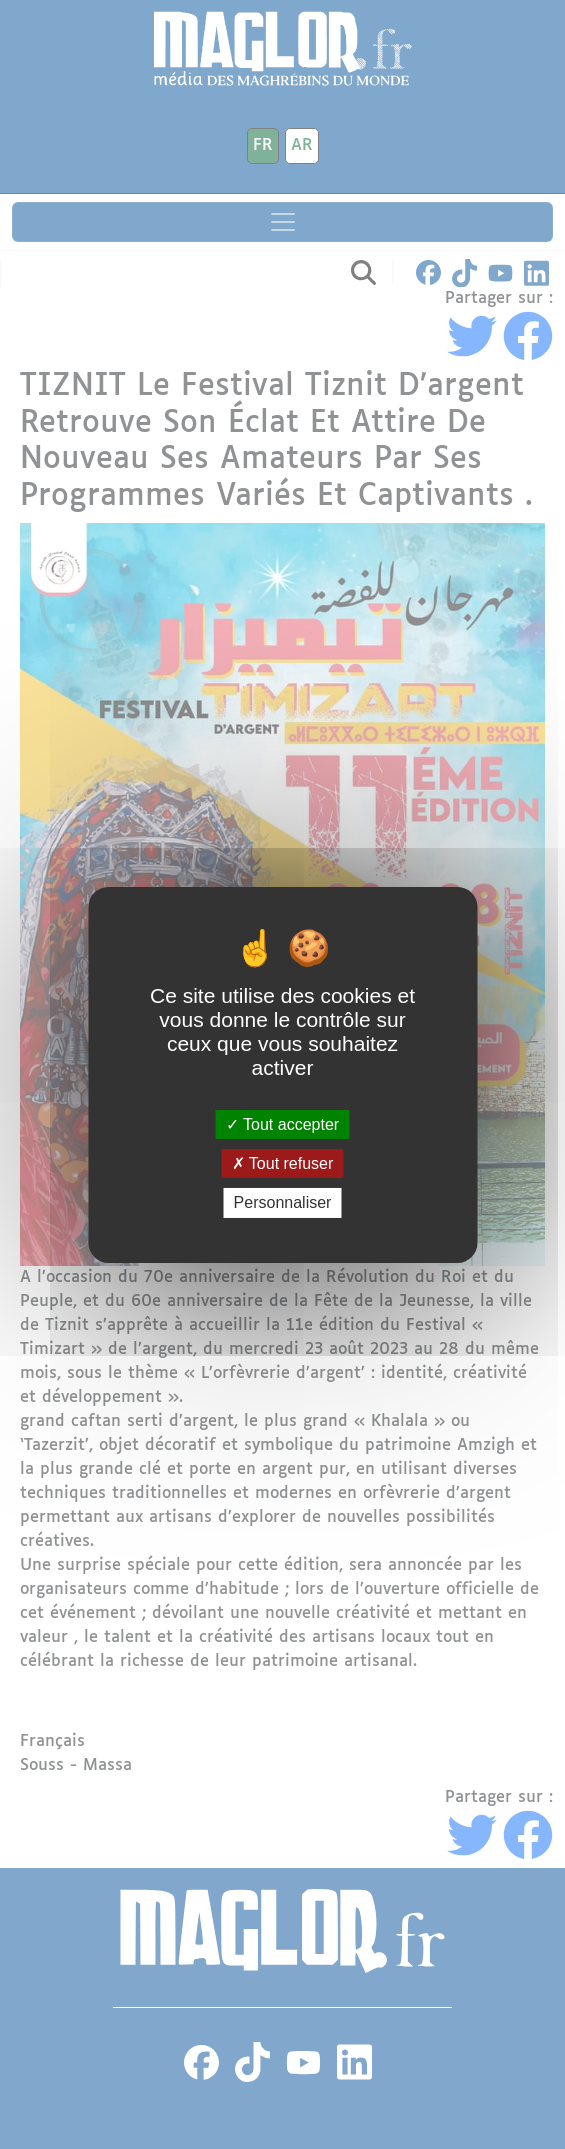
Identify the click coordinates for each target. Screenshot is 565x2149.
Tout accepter (282, 1124)
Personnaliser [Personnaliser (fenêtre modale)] (283, 1202)
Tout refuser (283, 1163)
